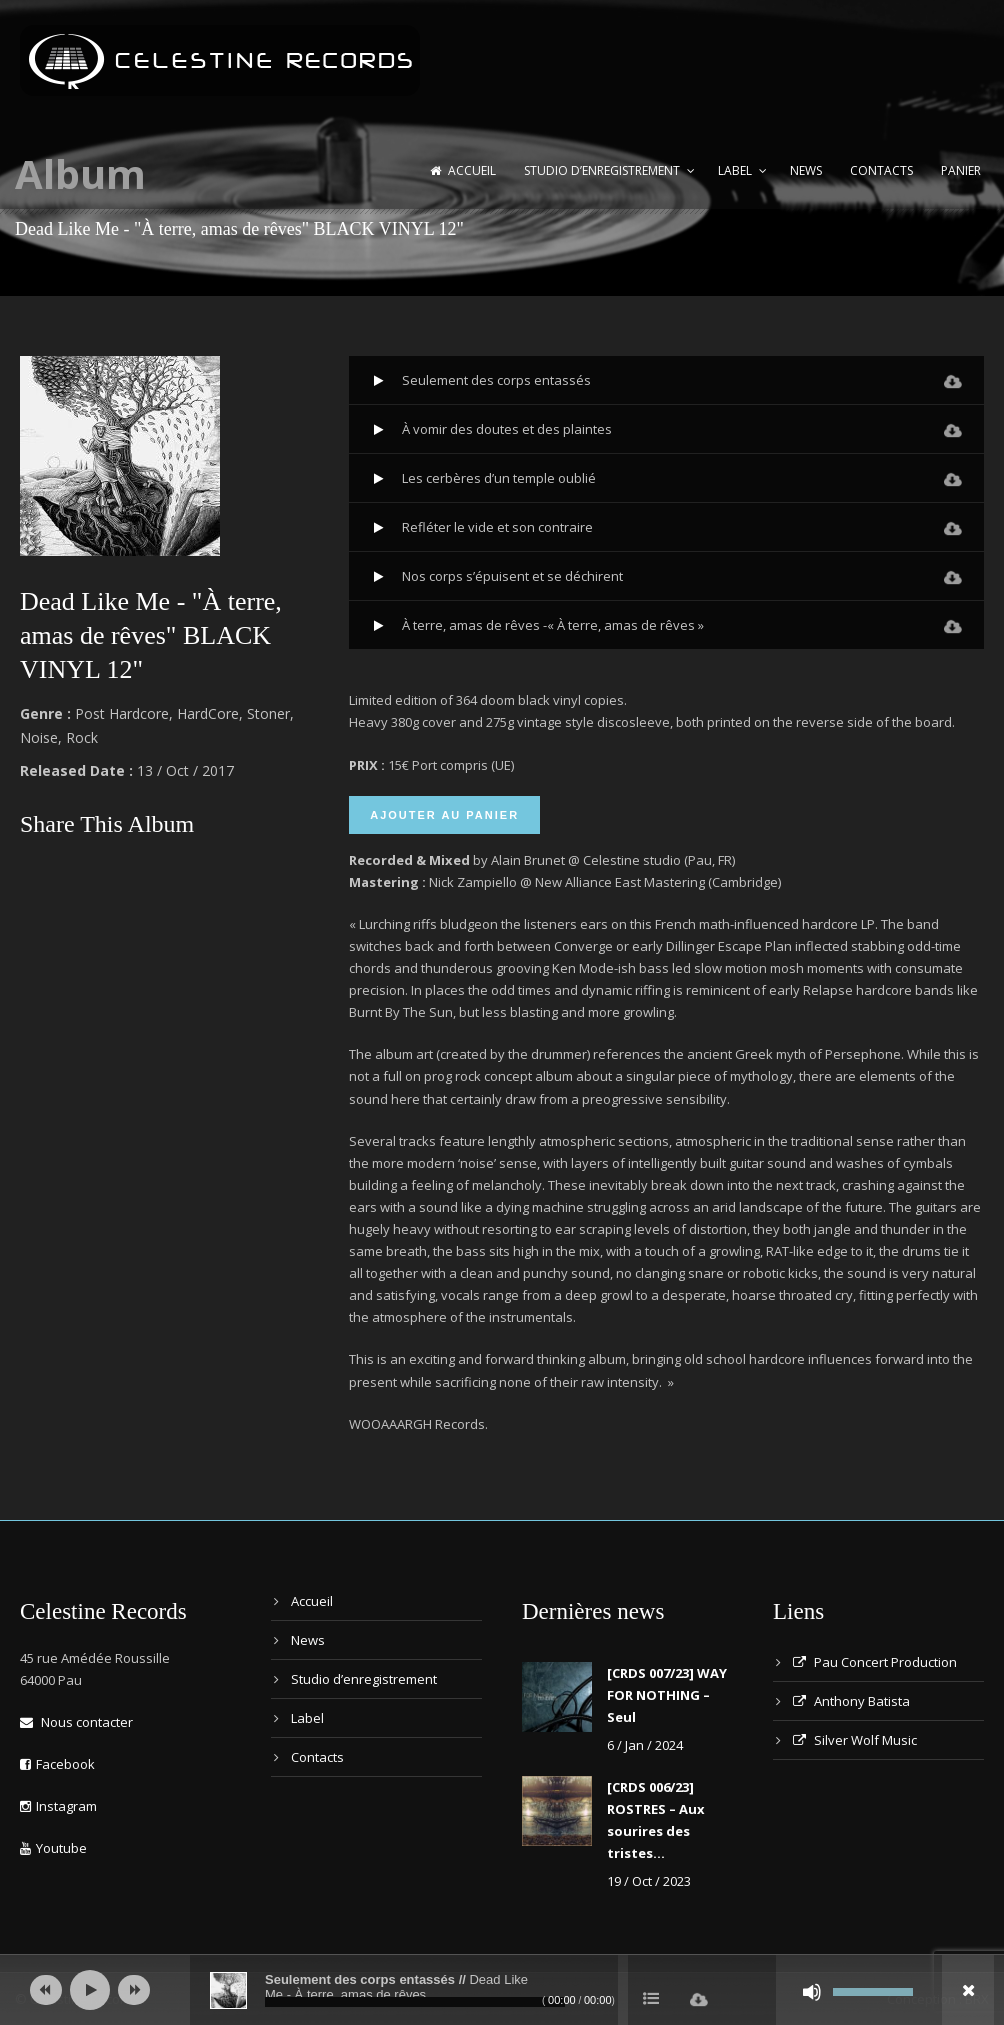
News (806, 170)
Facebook (57, 1764)
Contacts (881, 170)
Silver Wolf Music (855, 1740)
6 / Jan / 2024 (645, 1745)
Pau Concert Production (875, 1662)
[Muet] (812, 1992)
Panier (961, 170)
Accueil (463, 170)
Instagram (58, 1806)
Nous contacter (76, 1722)
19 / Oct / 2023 (649, 1881)
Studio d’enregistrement (602, 170)
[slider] (415, 2002)
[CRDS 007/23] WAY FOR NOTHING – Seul (667, 1695)
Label (735, 170)
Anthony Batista (851, 1701)
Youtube (53, 1848)
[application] (502, 1990)
